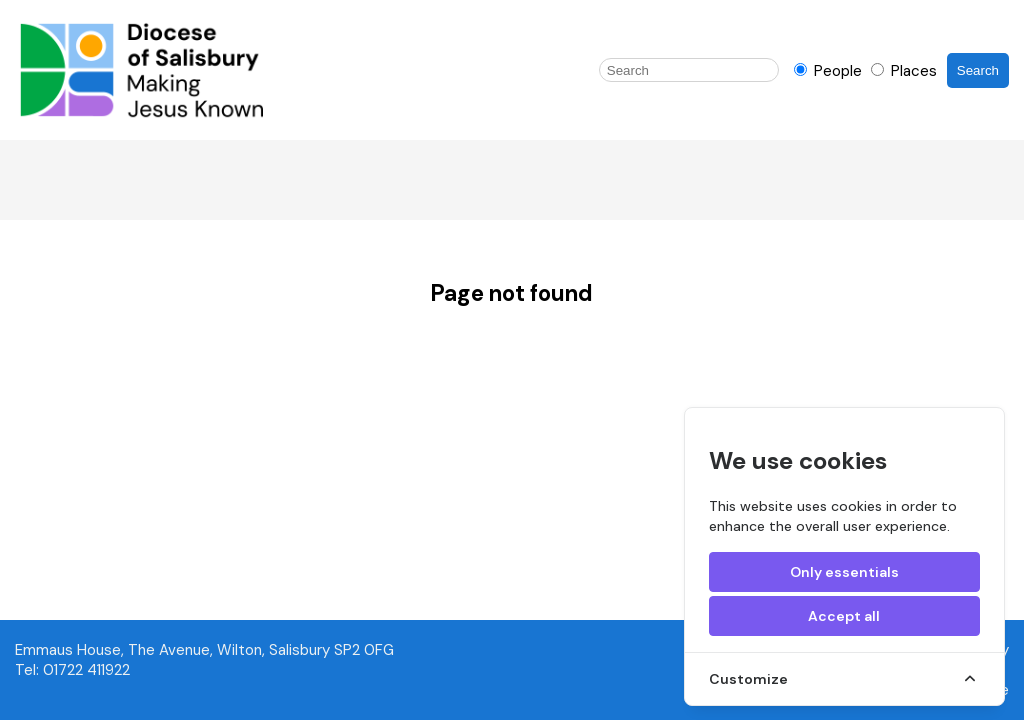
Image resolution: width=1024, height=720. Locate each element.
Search (978, 70)
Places (904, 71)
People (830, 71)
